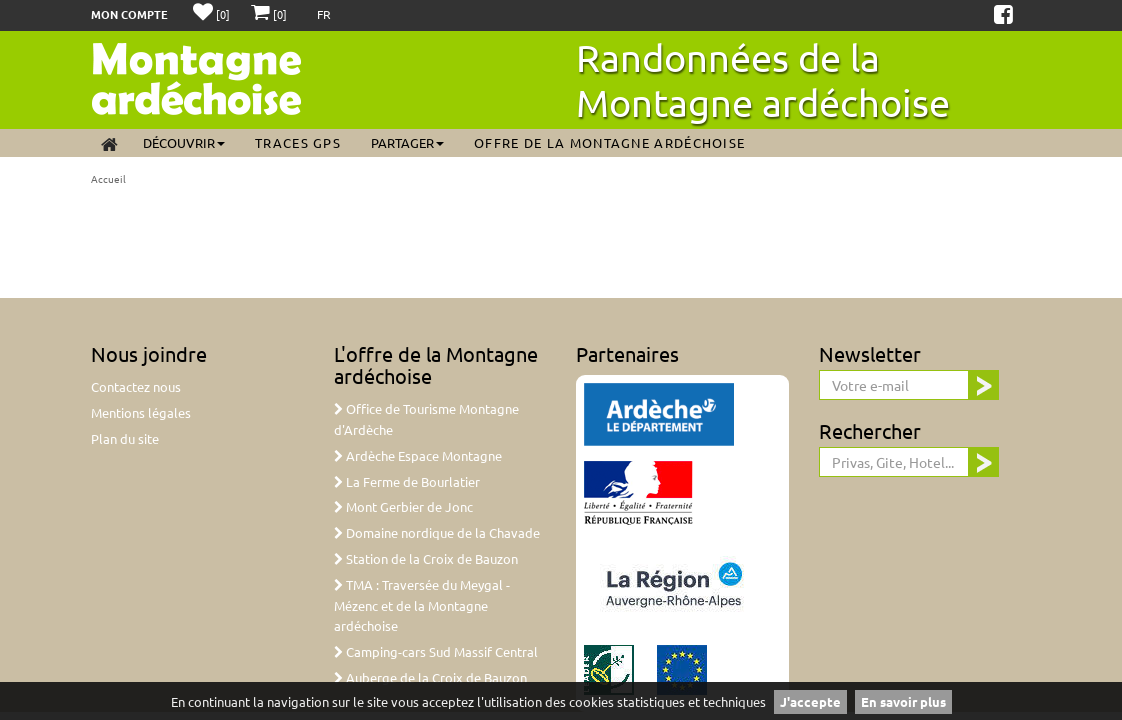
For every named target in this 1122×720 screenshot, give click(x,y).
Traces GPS (298, 142)
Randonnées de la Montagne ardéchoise (763, 79)
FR (324, 14)
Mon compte (129, 14)
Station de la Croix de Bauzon (426, 558)
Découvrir (184, 142)
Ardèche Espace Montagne (418, 455)
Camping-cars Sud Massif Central (436, 651)
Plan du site (125, 438)
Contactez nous (136, 386)
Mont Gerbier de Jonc (403, 506)
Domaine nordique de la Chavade (437, 532)
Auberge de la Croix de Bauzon (430, 677)
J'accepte (810, 701)
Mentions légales (141, 412)
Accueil (108, 178)
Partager (407, 142)
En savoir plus (903, 701)
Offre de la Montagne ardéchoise (609, 142)
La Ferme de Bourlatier (407, 481)
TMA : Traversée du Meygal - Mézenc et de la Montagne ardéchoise (422, 605)
